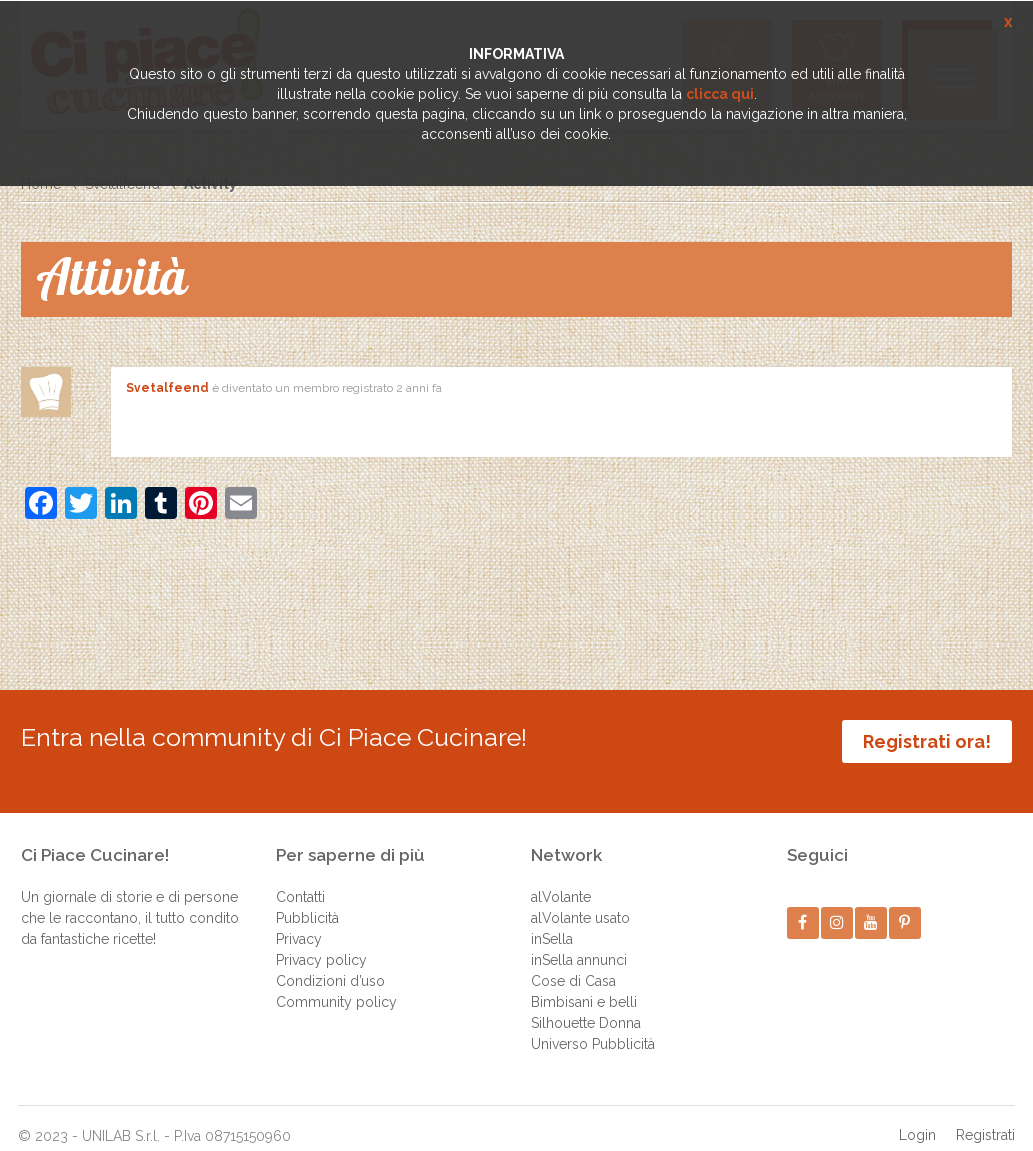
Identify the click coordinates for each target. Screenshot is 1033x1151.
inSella (552, 920)
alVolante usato (580, 899)
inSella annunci (579, 941)
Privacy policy (321, 941)
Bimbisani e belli (584, 983)
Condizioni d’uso (330, 962)
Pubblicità (307, 899)
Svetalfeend (167, 388)
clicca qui (720, 94)
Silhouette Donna (586, 1004)
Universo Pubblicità (593, 1025)
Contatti (300, 878)
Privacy (299, 920)
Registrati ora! (927, 741)
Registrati (985, 1116)
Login (917, 1116)
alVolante (561, 878)
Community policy (336, 983)
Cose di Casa (573, 962)
